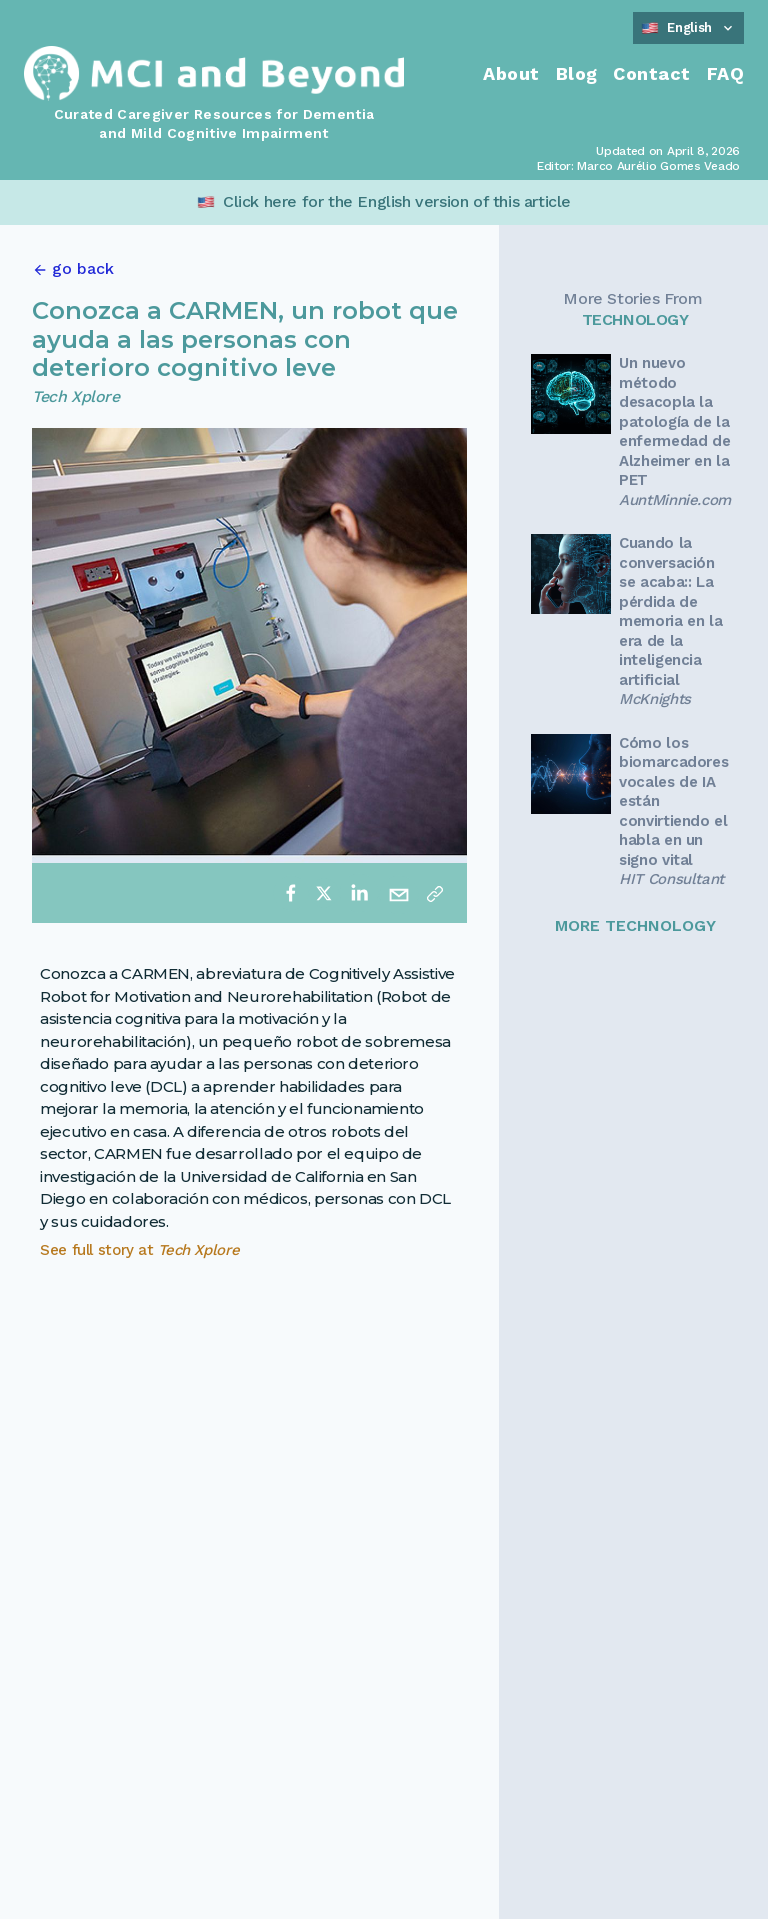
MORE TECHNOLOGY (635, 925)
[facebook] (291, 893)
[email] (399, 893)
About (511, 73)
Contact (651, 73)
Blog (577, 73)
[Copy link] (435, 893)
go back (83, 268)
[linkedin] (359, 893)
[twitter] (324, 893)
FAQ (725, 73)
